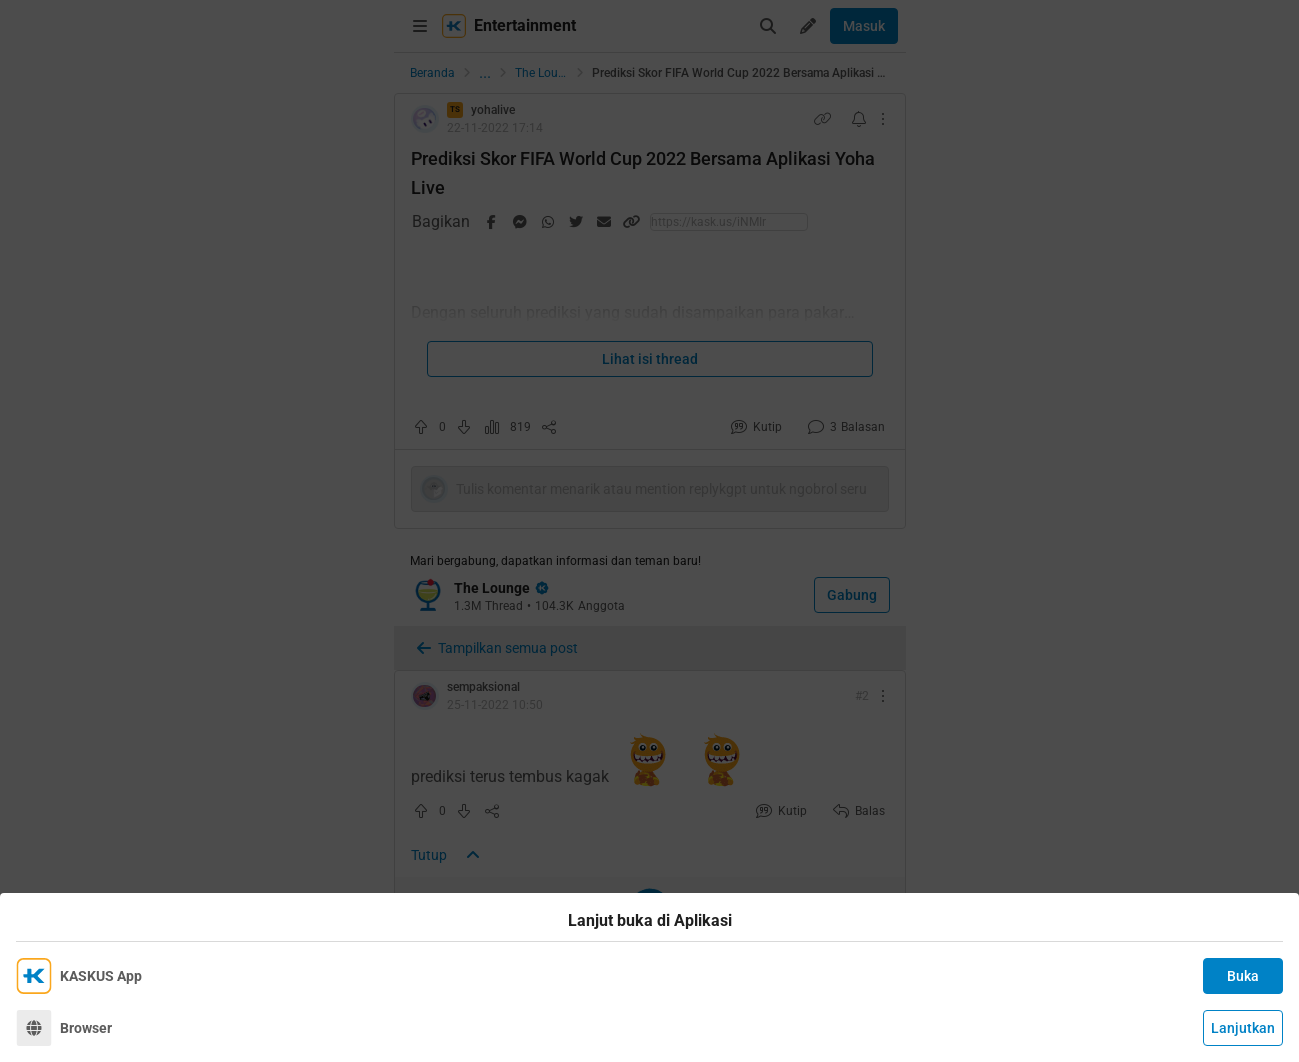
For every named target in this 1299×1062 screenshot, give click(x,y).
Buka (1243, 976)
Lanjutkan (1243, 1028)
